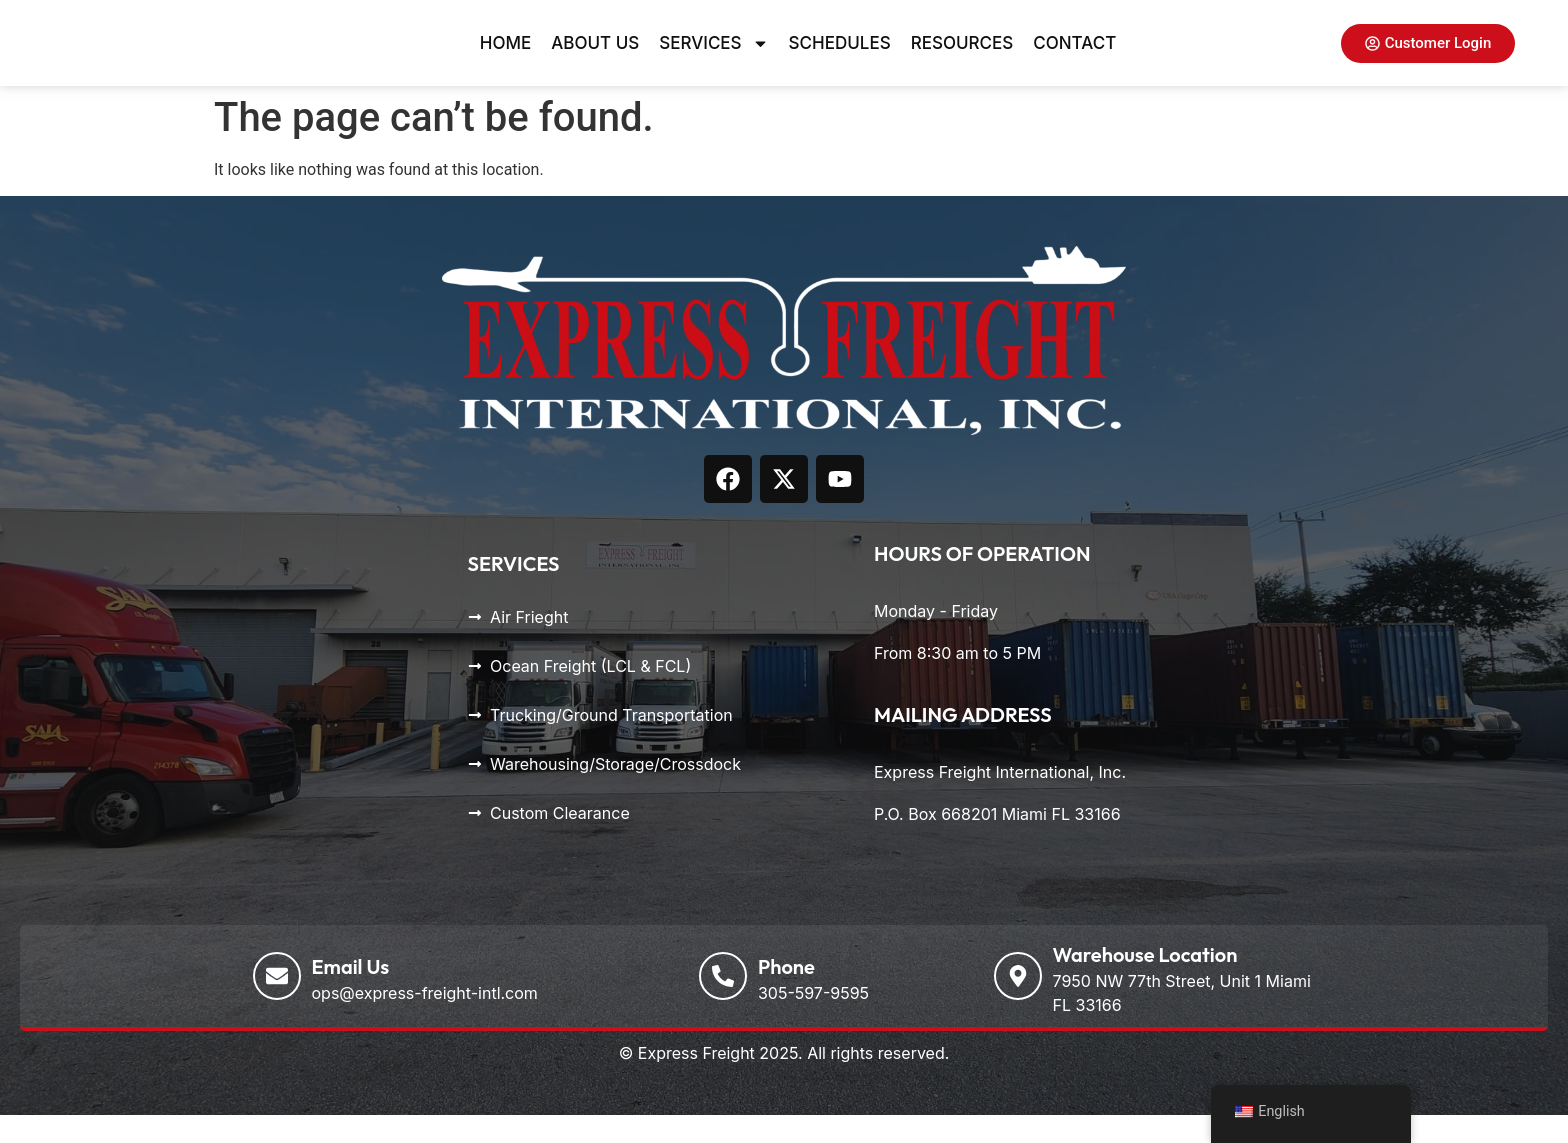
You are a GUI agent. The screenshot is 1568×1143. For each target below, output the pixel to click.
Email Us (351, 994)
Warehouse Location (1145, 982)
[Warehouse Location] (1018, 1004)
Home (505, 57)
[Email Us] (277, 1004)
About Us (595, 57)
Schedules (840, 57)
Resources (962, 57)
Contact (1074, 57)
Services (713, 57)
